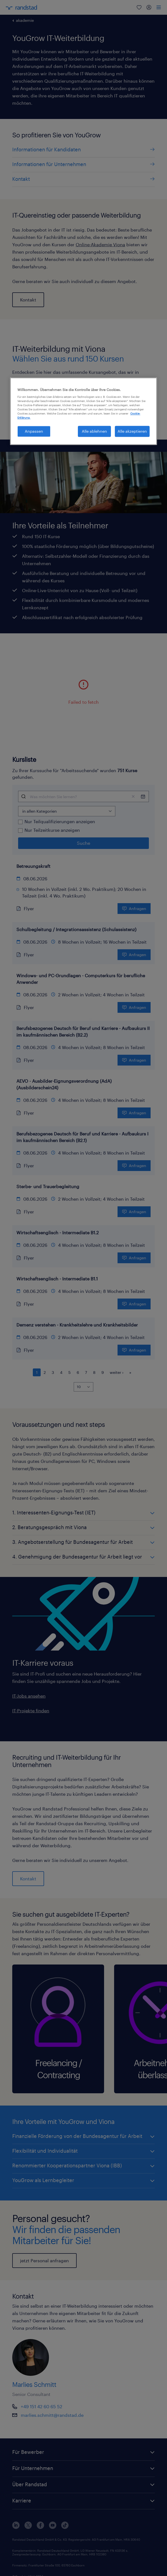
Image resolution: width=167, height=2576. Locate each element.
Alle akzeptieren (132, 431)
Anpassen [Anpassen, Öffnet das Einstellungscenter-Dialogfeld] (34, 431)
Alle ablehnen (94, 431)
